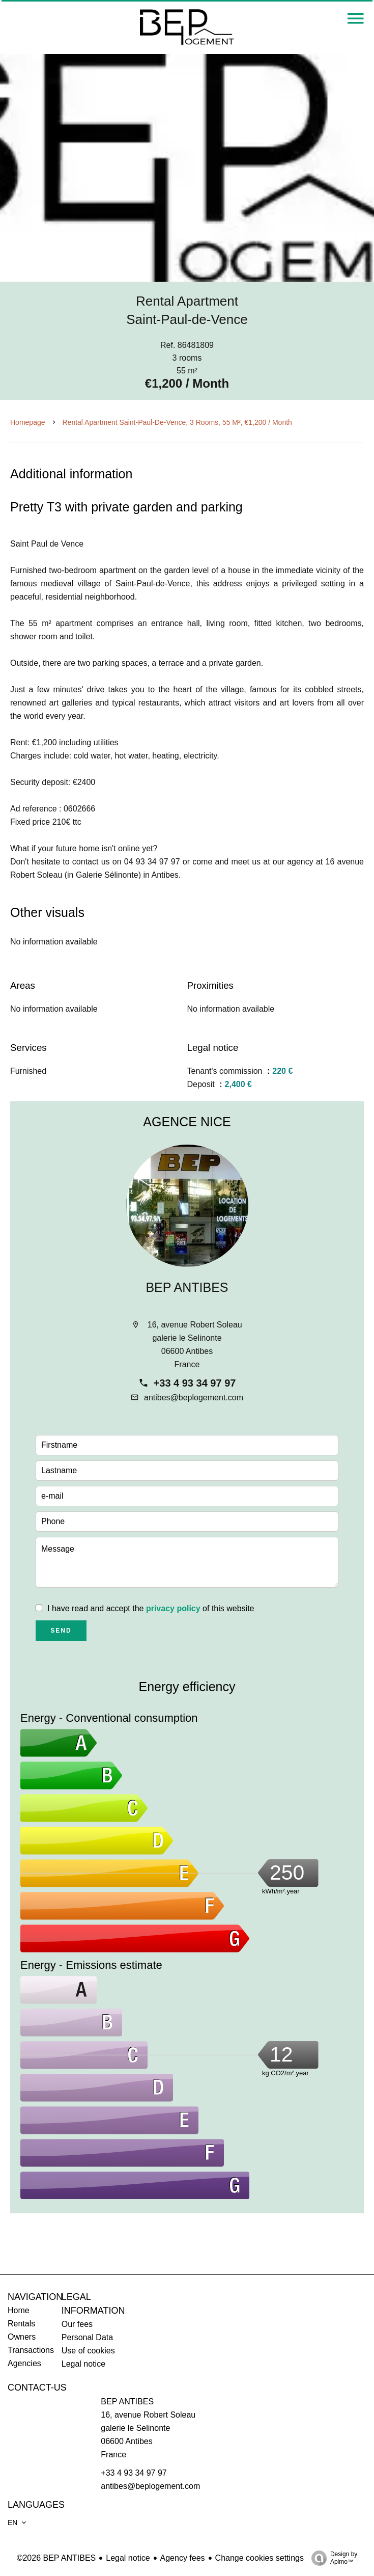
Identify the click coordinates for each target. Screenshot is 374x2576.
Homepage (27, 422)
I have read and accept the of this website (150, 1608)
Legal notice (128, 2558)
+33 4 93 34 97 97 (195, 1383)
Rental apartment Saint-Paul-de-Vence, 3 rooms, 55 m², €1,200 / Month (177, 422)
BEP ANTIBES (187, 1287)
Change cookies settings (259, 2558)
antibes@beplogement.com (193, 1397)
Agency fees (182, 2558)
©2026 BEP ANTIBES (56, 2558)
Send (60, 1630)
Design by (331, 2558)
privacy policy (173, 1608)
